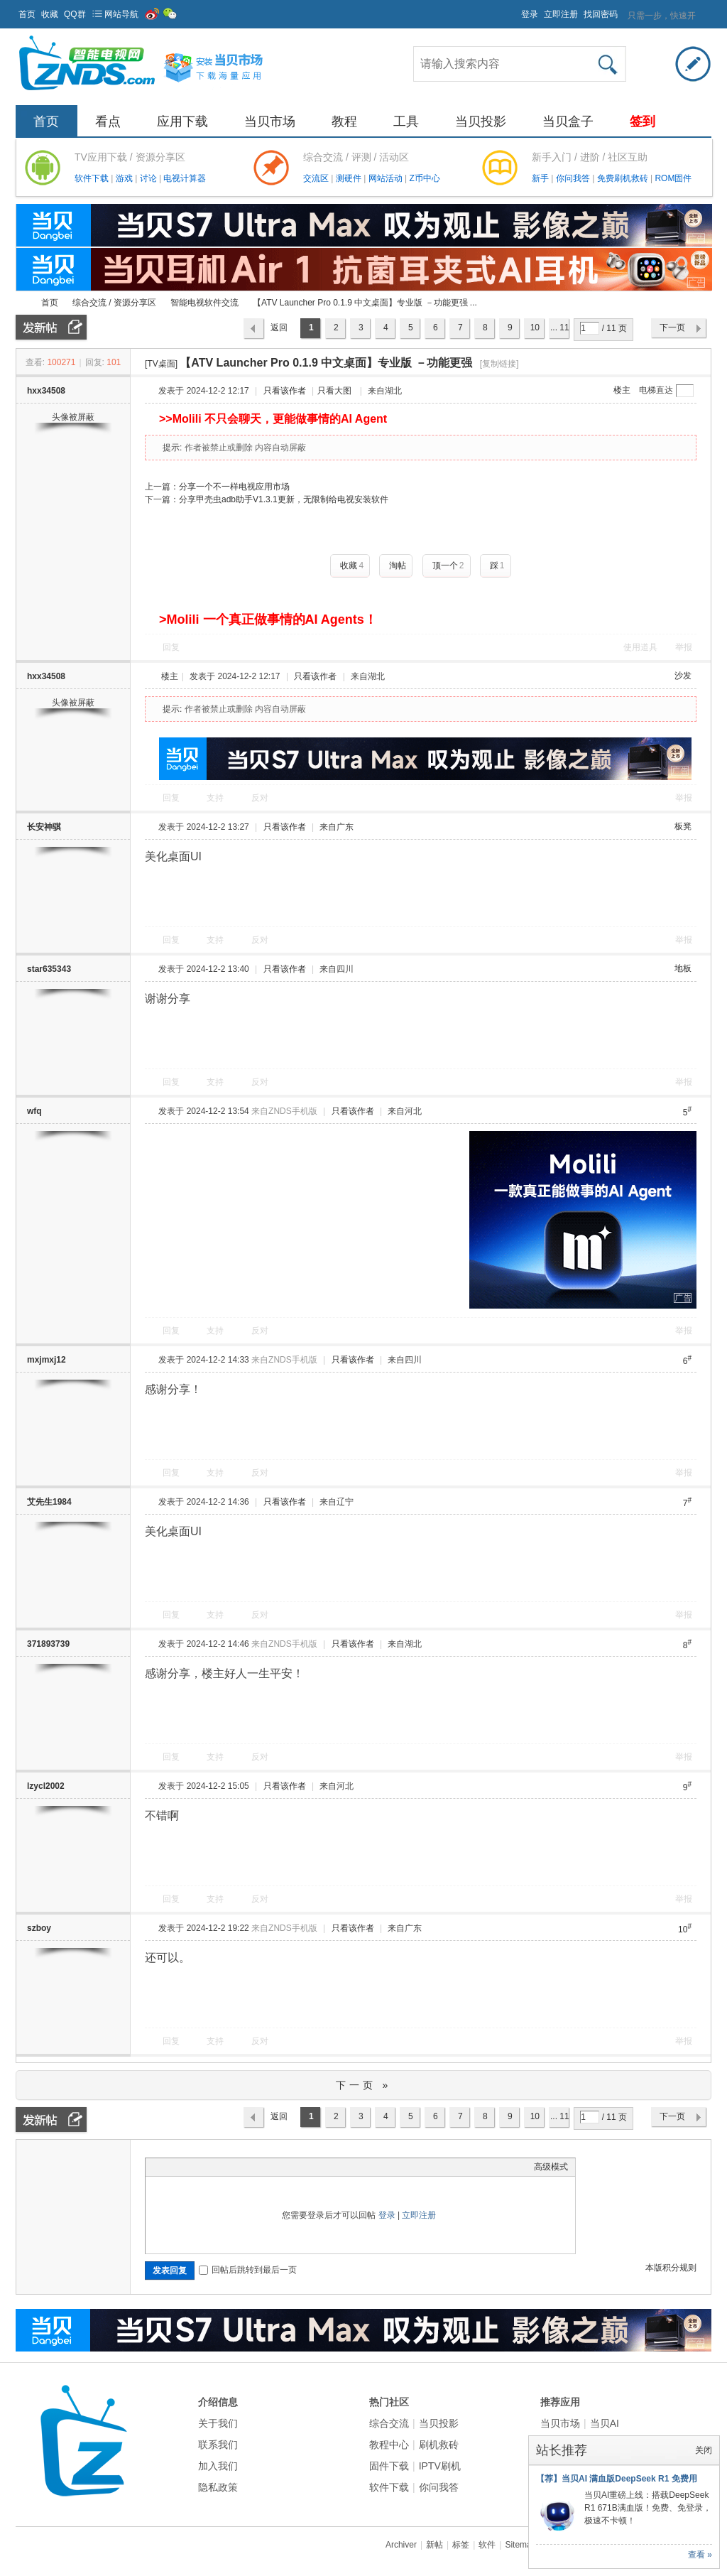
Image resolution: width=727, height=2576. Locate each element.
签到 (642, 121)
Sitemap (520, 2545)
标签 (460, 2545)
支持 (216, 798)
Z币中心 (424, 178)
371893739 (48, 1644)
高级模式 (551, 2167)
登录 (529, 14)
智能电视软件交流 (204, 303)
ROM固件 (673, 178)
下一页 (672, 327)
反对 (259, 798)
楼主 (621, 390)
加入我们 (218, 2466)
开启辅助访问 (514, 10)
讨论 (149, 178)
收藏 (49, 14)
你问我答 (574, 178)
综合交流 (389, 2423)
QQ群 (75, 14)
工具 (406, 121)
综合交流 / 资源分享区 (114, 303)
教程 (344, 121)
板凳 (683, 826)
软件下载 (93, 178)
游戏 (125, 178)
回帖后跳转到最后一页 (248, 2270)
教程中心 (389, 2444)
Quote (224, 2167)
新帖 (434, 2545)
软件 (487, 2545)
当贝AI (604, 2423)
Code (241, 2167)
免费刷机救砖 (623, 178)
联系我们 (218, 2444)
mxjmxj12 (46, 1360)
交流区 (316, 178)
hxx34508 (46, 391)
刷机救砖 (439, 2444)
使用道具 (640, 647)
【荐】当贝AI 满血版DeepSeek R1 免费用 (616, 2479)
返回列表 (279, 331)
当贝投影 (480, 121)
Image (188, 2167)
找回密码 (601, 14)
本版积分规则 (670, 2268)
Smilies (259, 2167)
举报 (683, 647)
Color (170, 2167)
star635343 (49, 969)
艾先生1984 (49, 1502)
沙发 (683, 676)
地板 (683, 968)
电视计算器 (184, 178)
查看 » (700, 2555)
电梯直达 (656, 390)
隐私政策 (218, 2487)
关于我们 (218, 2423)
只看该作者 (284, 391)
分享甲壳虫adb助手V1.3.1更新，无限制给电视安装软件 (283, 499)
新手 (541, 178)
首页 (26, 14)
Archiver (401, 2545)
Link (206, 2167)
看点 (108, 121)
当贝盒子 (568, 121)
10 (535, 327)
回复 (171, 647)
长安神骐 (44, 827)
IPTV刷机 (440, 2466)
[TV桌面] (161, 364)
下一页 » (364, 2085)
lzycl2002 (46, 1786)
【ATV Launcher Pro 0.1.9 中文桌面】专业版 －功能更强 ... (365, 303)
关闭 (703, 2450)
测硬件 (350, 178)
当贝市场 (269, 121)
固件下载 (389, 2466)
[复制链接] (499, 364)
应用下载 (182, 121)
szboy (39, 1928)
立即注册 (561, 14)
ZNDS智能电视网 (21, 303)
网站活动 (386, 178)
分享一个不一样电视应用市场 (234, 487)
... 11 (559, 327)
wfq (34, 1111)
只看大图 (334, 391)
